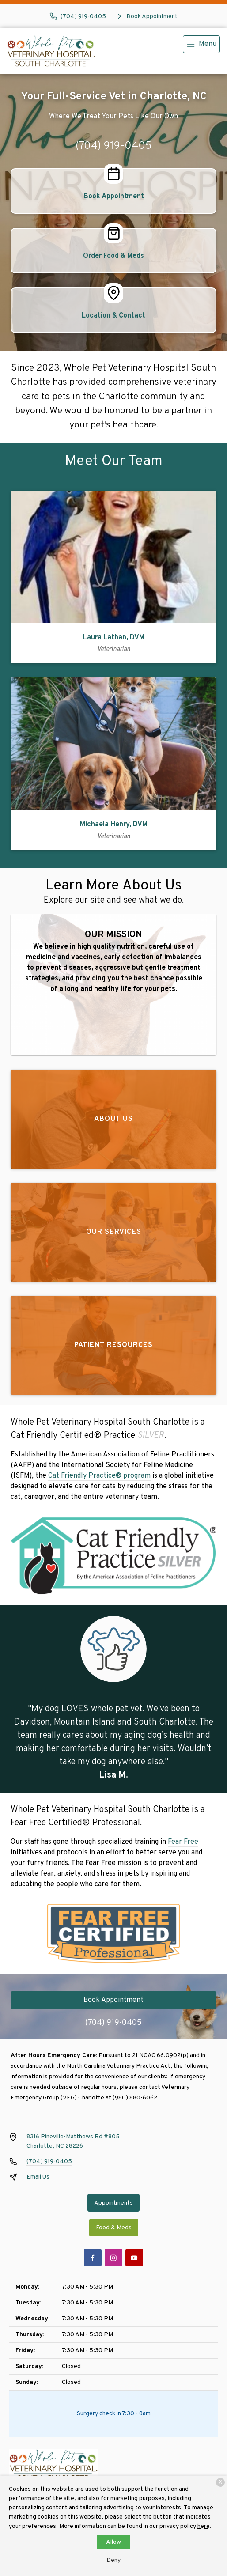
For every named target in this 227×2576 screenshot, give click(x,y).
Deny (113, 2560)
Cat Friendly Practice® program (99, 1475)
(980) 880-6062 (135, 2098)
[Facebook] (93, 2257)
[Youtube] (134, 2257)
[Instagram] (113, 2257)
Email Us (37, 2177)
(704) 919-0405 (114, 146)
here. (204, 2526)
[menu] (201, 44)
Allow (113, 2542)
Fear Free (183, 1842)
